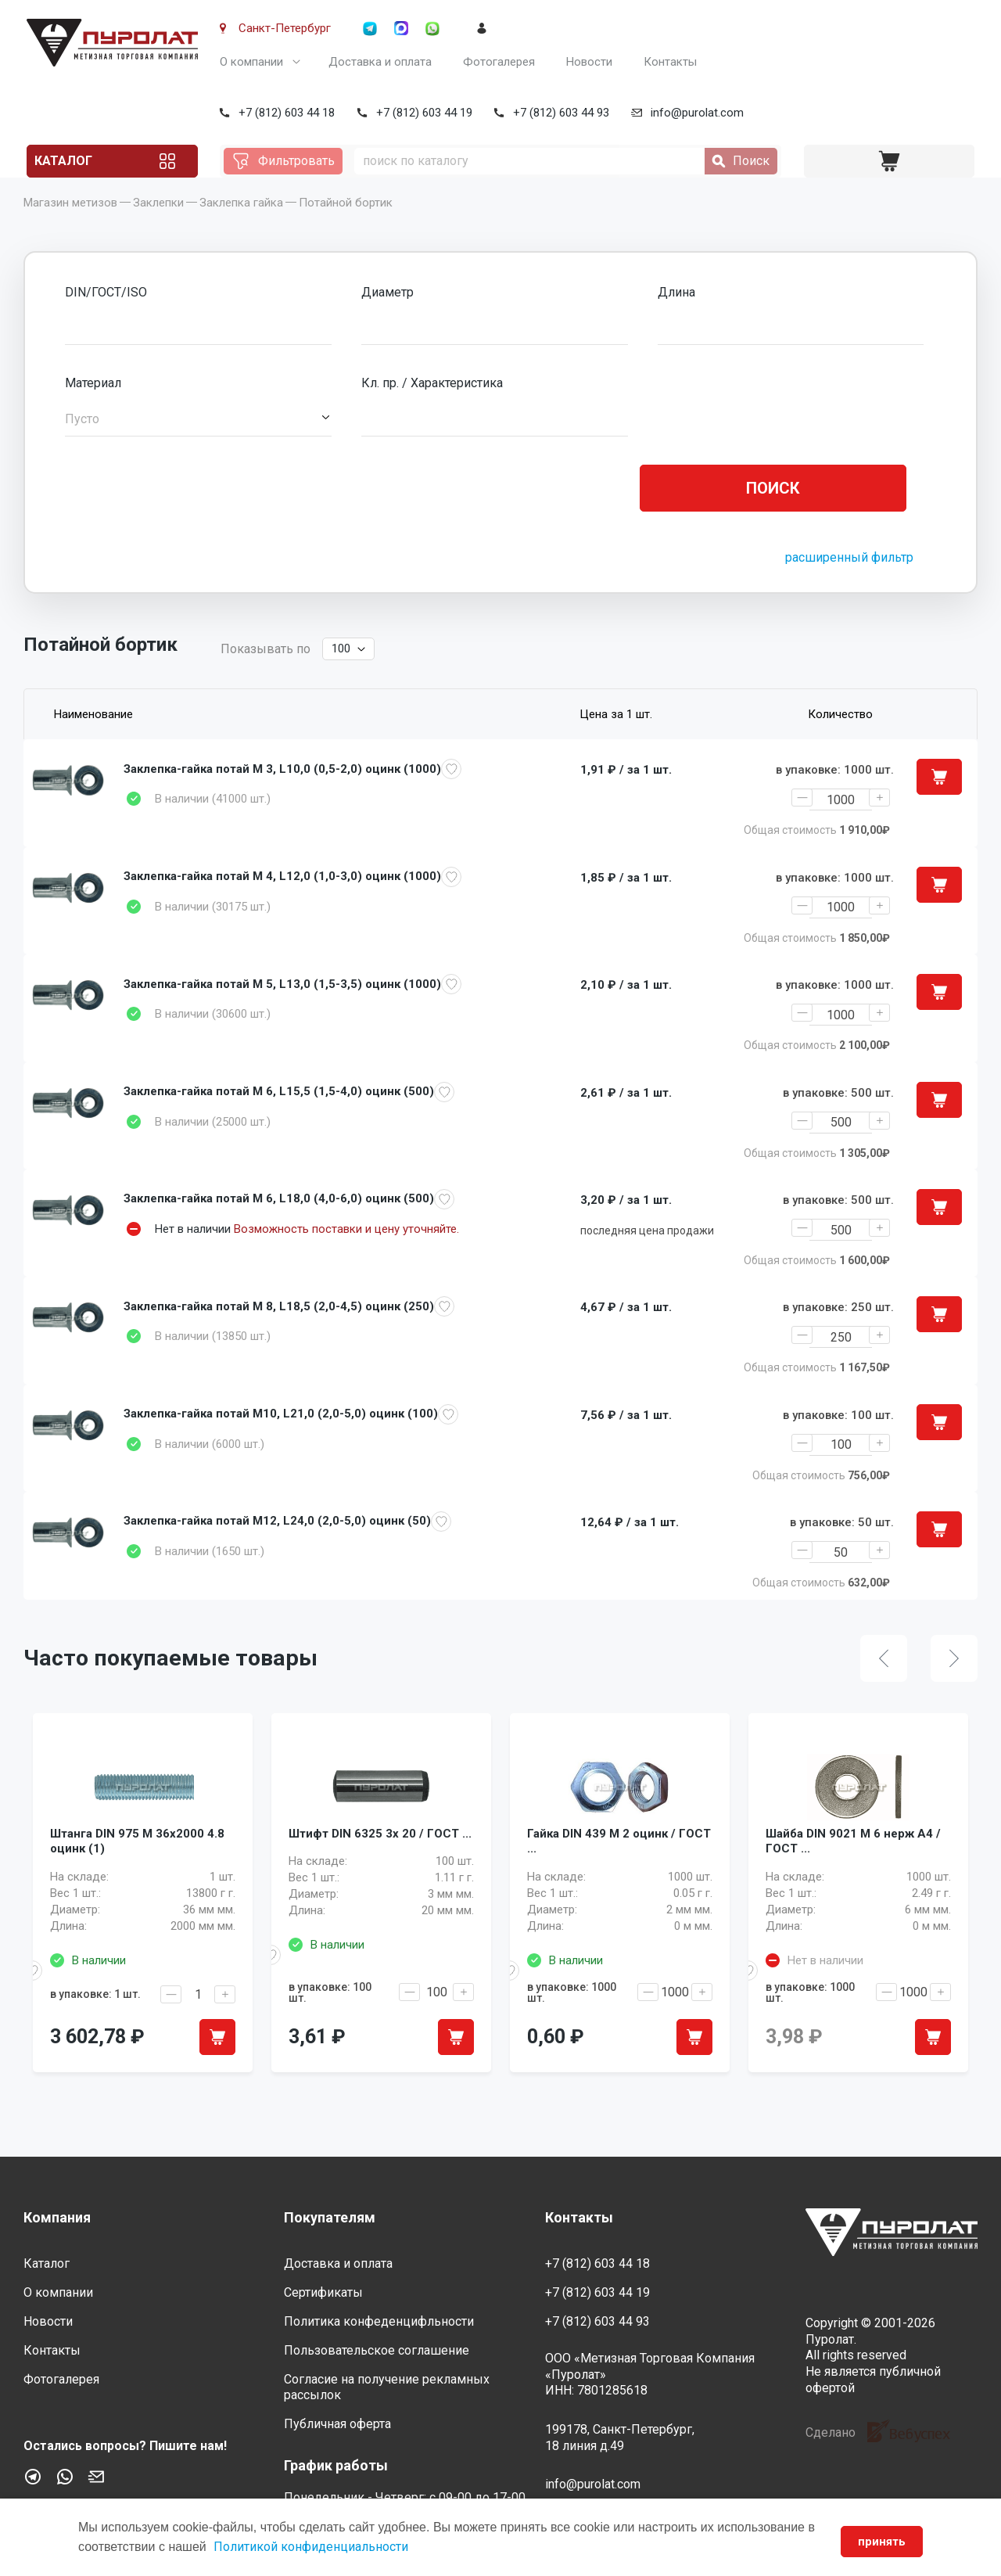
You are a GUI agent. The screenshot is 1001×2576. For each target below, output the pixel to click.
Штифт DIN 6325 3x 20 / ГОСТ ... (380, 1874)
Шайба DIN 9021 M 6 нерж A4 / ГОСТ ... (853, 1883)
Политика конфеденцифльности (379, 2321)
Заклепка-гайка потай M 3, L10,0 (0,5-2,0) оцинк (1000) (282, 792)
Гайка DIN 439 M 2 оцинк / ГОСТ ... (619, 1883)
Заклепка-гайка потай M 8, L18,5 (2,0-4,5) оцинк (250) (279, 1330)
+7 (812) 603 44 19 (421, 113)
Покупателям (329, 2217)
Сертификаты (323, 2292)
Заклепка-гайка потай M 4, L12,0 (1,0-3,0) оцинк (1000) (282, 900)
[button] (198, 442)
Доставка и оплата (377, 62)
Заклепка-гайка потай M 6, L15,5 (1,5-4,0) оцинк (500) (279, 1115)
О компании (248, 62)
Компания (57, 2217)
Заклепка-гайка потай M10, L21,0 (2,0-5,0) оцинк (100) (281, 1438)
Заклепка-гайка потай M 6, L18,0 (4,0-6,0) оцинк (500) (279, 1223)
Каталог (83, 160)
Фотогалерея (496, 62)
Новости (586, 62)
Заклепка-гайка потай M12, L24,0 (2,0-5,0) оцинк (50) (277, 1545)
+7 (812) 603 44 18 (283, 113)
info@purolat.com (694, 113)
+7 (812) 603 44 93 (558, 113)
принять (876, 2542)
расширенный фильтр (849, 581)
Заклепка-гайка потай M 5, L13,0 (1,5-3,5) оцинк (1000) (282, 1008)
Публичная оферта (337, 2423)
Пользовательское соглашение (376, 2350)
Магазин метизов (70, 226)
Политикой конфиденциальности (321, 2546)
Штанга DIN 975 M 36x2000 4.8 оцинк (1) (137, 1883)
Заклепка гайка (241, 226)
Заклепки (158, 226)
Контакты (667, 62)
